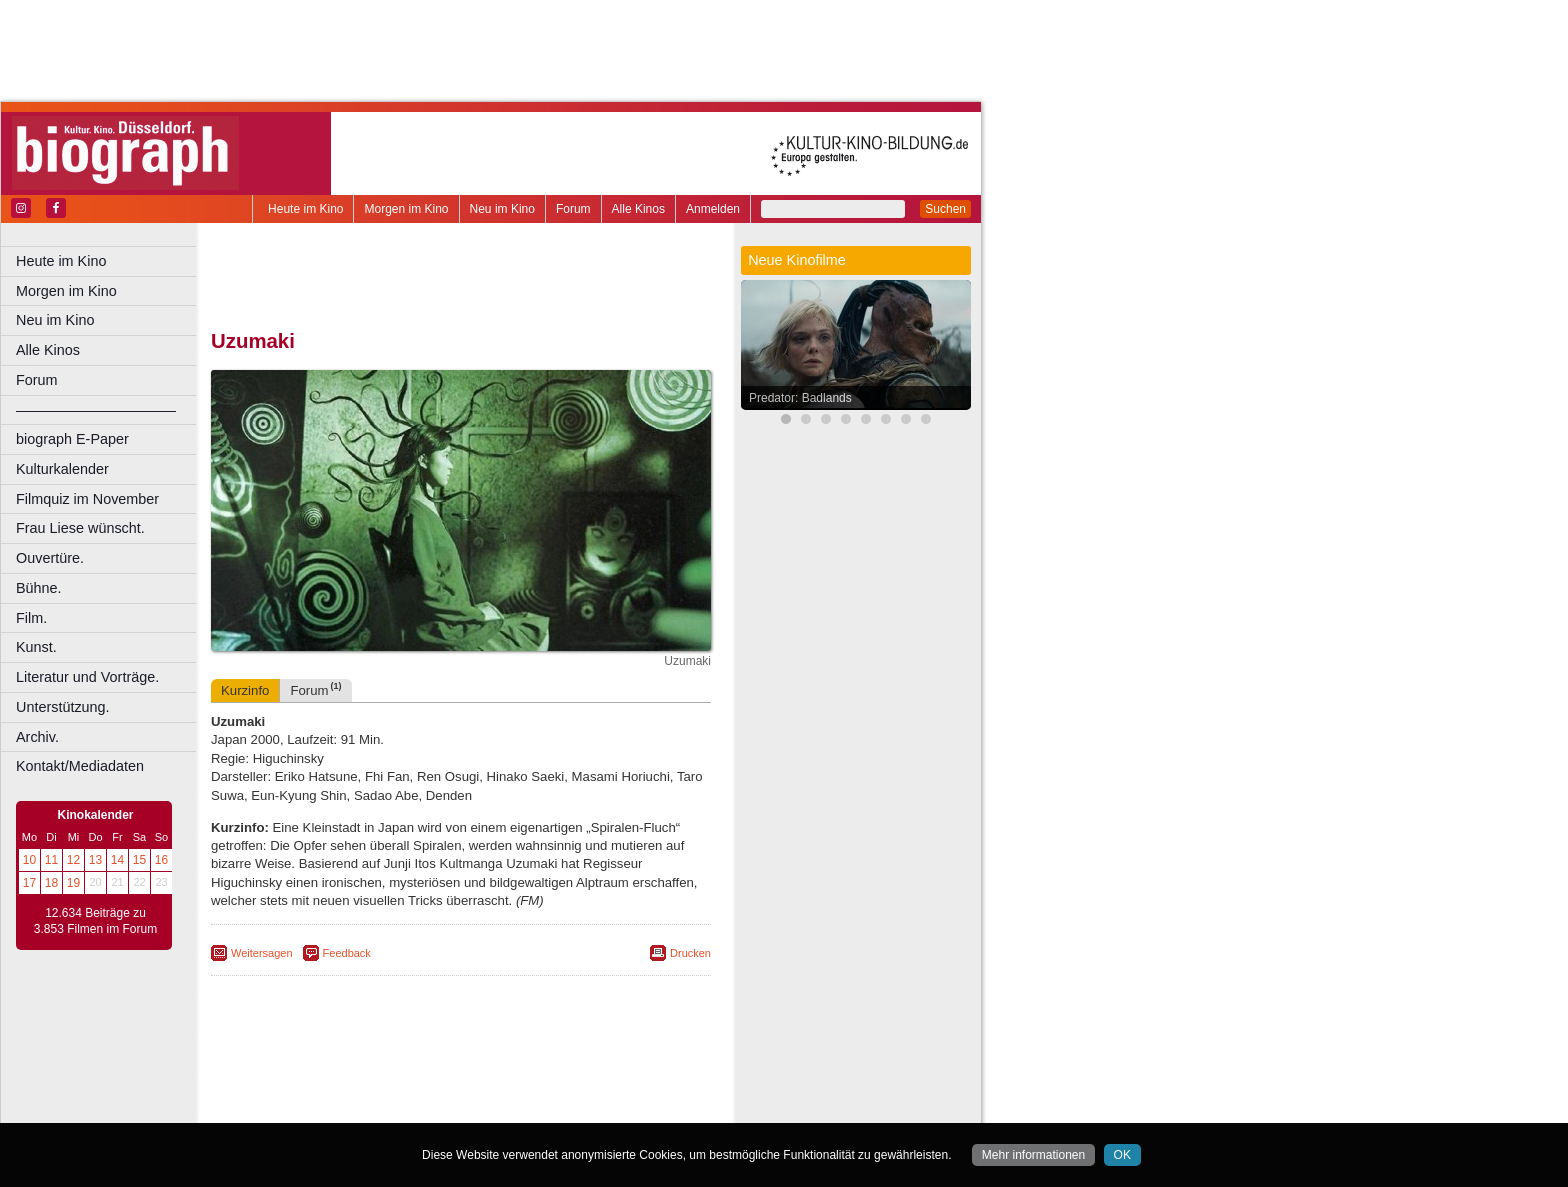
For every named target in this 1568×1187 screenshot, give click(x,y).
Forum (573, 209)
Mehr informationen (1033, 1155)
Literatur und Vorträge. (87, 677)
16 (161, 860)
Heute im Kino (305, 209)
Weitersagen (262, 953)
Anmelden (713, 209)
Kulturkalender (62, 469)
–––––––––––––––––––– (96, 410)
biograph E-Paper (72, 439)
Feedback (347, 953)
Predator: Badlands (800, 398)
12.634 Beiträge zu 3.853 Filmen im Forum (95, 921)
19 (73, 883)
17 (29, 883)
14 (117, 860)
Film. (31, 618)
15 (139, 860)
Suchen (945, 209)
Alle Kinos (638, 209)
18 (51, 883)
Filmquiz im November (87, 499)
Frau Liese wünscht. (80, 528)
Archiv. (37, 737)
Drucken (690, 953)
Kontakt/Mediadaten (80, 766)
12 (73, 860)
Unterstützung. (63, 707)
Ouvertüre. (50, 558)
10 (29, 860)
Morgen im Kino (406, 209)
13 (95, 860)
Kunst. (36, 647)
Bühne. (39, 588)
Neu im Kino (502, 209)
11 (51, 860)
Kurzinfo (245, 690)
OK (1122, 1155)
